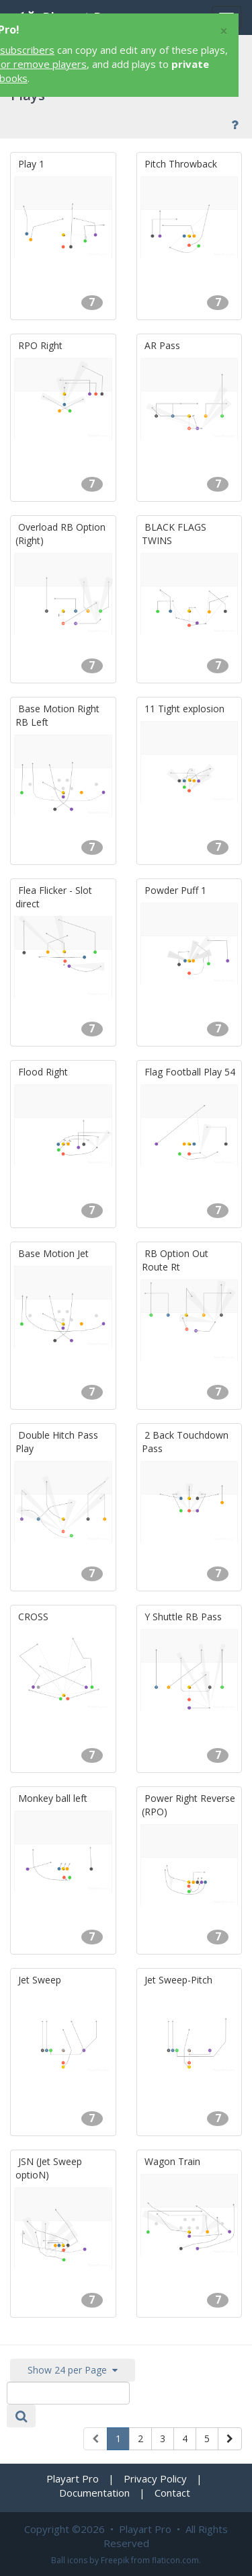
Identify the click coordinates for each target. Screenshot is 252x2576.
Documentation (94, 2492)
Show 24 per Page (73, 2369)
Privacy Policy (155, 2478)
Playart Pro (72, 2478)
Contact (172, 2492)
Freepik (115, 2560)
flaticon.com (175, 2560)
